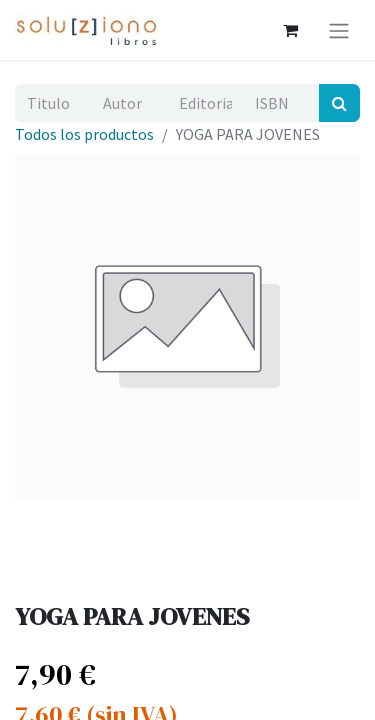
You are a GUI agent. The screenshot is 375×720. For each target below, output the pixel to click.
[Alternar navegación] (339, 30)
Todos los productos (84, 134)
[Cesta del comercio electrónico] (290, 30)
